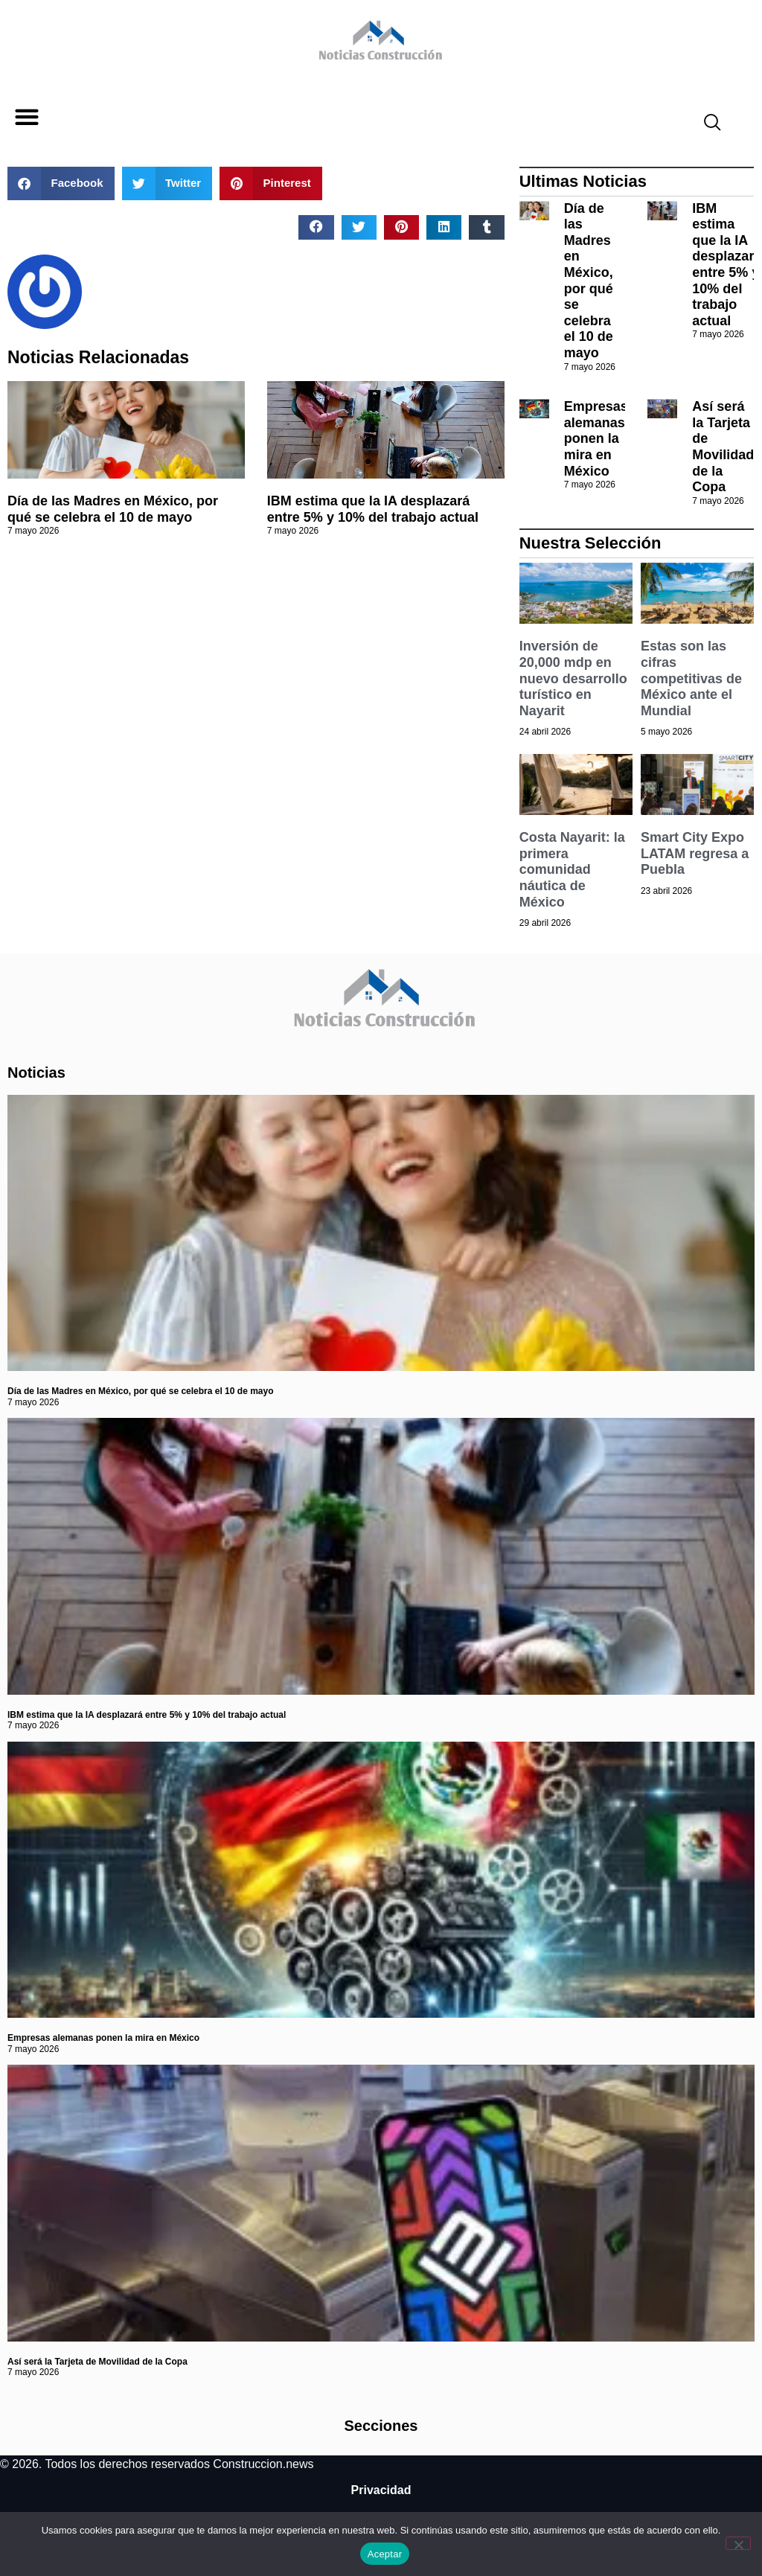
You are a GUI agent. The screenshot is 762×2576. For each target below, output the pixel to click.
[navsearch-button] (706, 124)
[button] (26, 117)
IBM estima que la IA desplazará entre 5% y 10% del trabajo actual (372, 509)
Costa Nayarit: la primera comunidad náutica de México (572, 869)
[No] (738, 2543)
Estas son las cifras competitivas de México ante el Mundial (691, 678)
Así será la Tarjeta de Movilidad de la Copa (723, 446)
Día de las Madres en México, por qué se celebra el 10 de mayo (112, 509)
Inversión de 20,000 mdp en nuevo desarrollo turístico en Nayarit (573, 678)
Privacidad (381, 2490)
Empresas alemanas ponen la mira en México (596, 438)
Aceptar (385, 2554)
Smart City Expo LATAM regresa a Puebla (695, 853)
